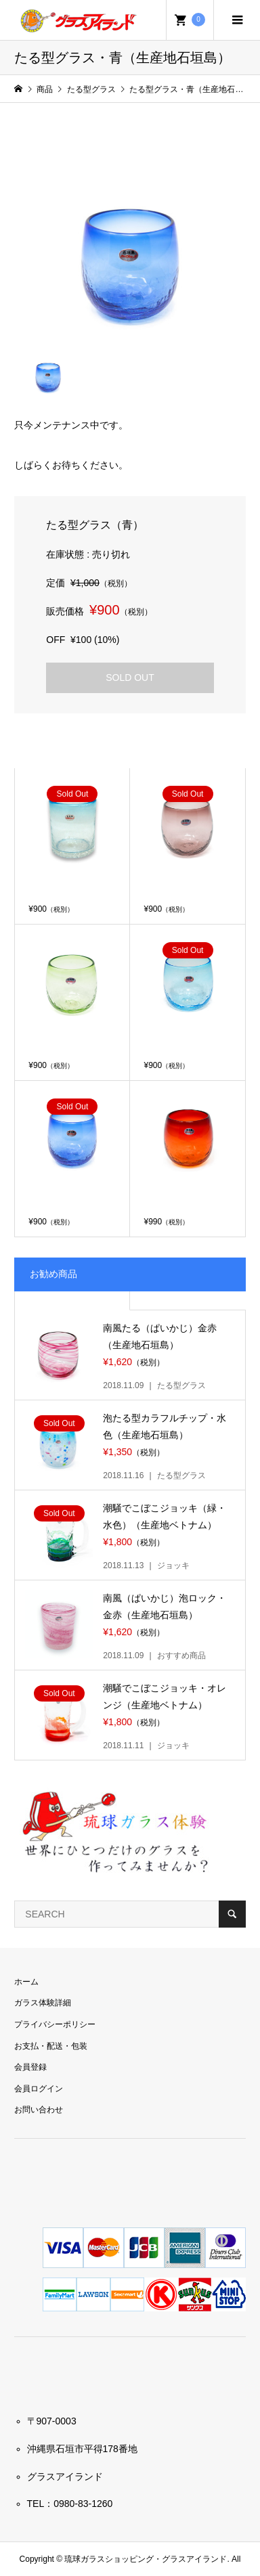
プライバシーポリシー (54, 2024)
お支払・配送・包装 (50, 2046)
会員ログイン (38, 2088)
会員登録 (30, 2067)
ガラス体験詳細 (42, 2002)
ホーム (26, 1981)
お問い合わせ (38, 2109)
